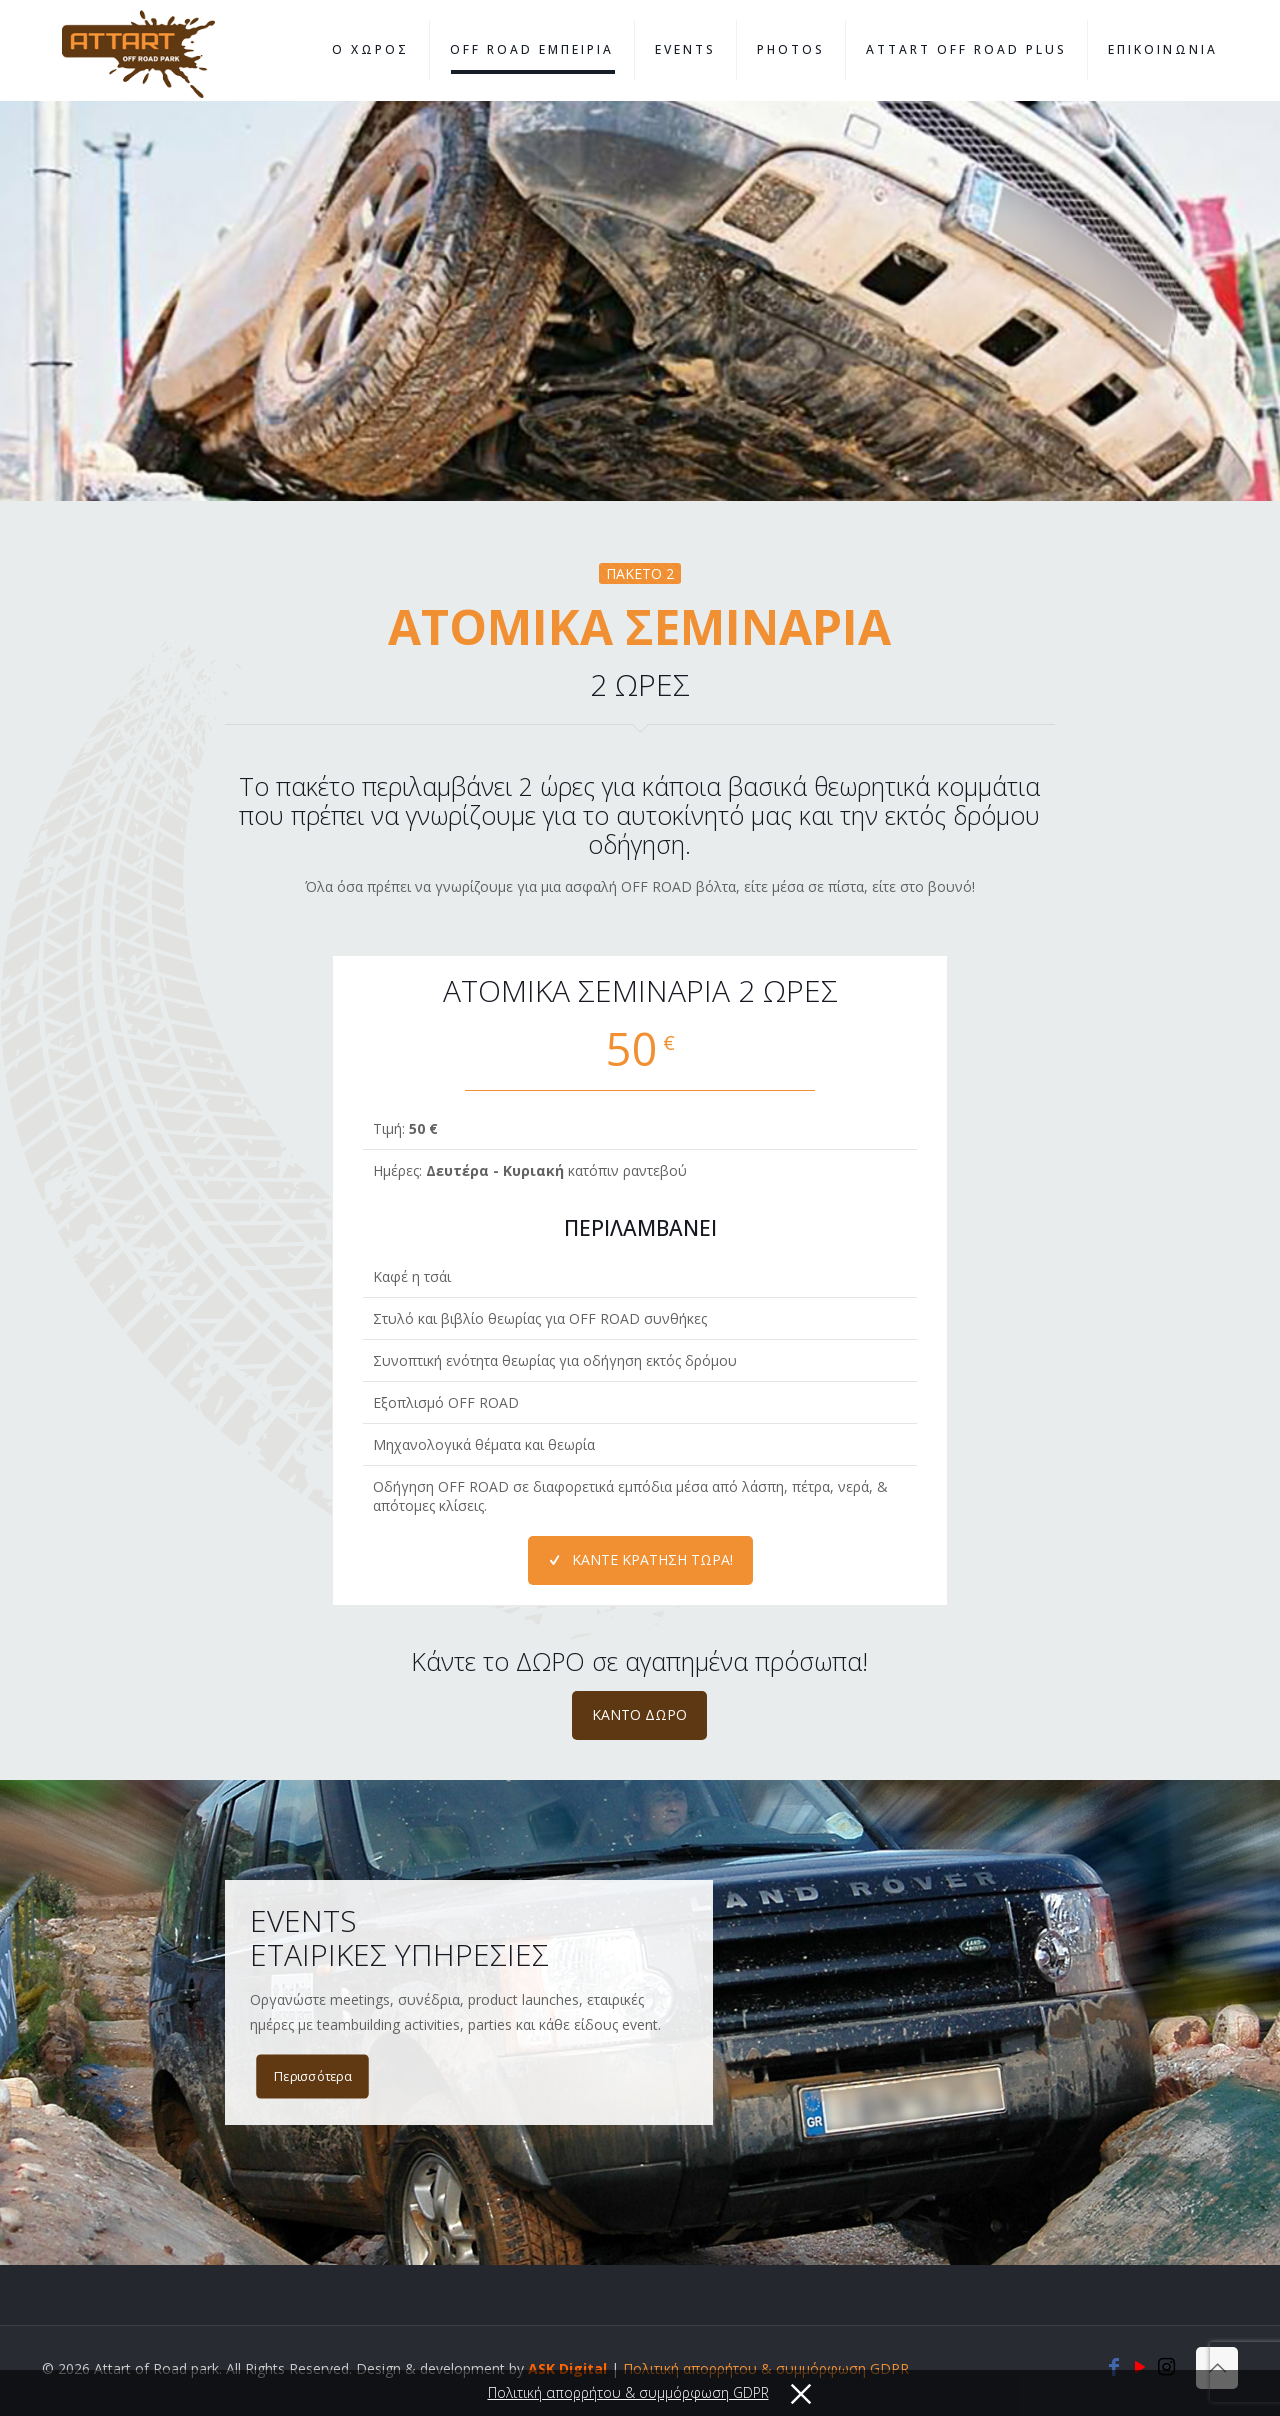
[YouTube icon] (1140, 2368)
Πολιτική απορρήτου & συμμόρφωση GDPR (766, 2368)
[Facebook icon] (1114, 2368)
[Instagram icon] (1166, 2368)
